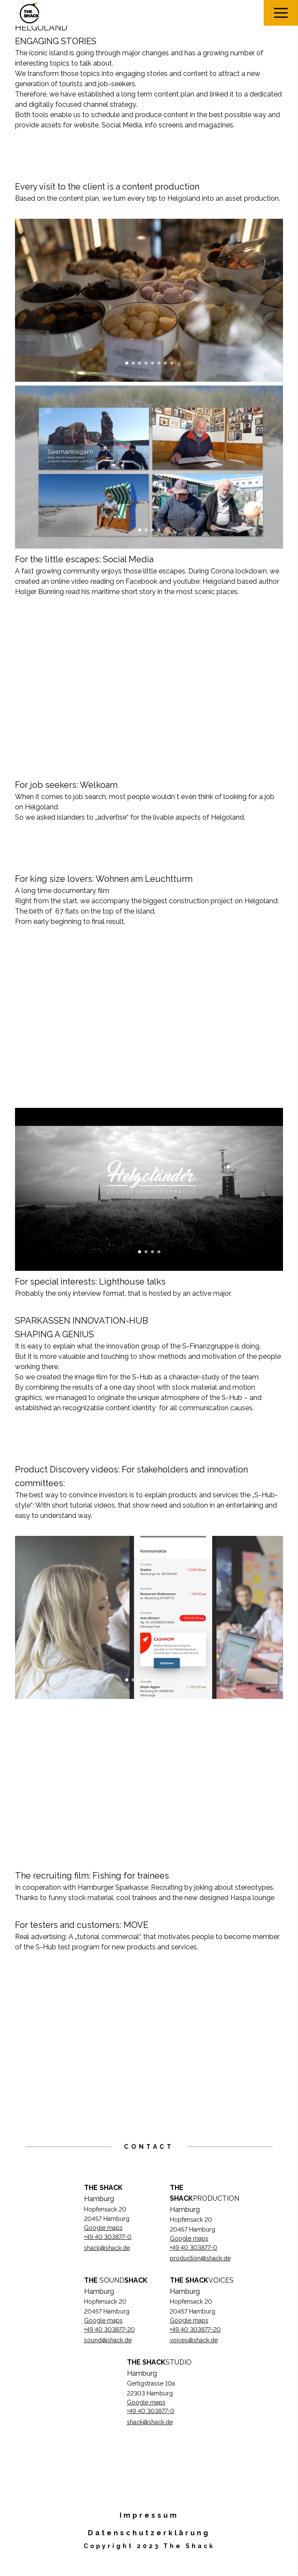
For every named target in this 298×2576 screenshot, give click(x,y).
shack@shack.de (107, 2247)
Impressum (149, 2515)
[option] (149, 300)
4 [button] (145, 363)
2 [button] (133, 363)
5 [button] (152, 363)
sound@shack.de (108, 2340)
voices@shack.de (194, 2340)
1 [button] (126, 363)
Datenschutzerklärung (149, 2533)
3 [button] (139, 363)
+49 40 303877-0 (108, 2236)
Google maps (103, 2227)
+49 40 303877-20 (109, 2329)
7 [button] (165, 363)
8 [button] (171, 363)
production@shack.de (200, 2258)
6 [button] (158, 363)
